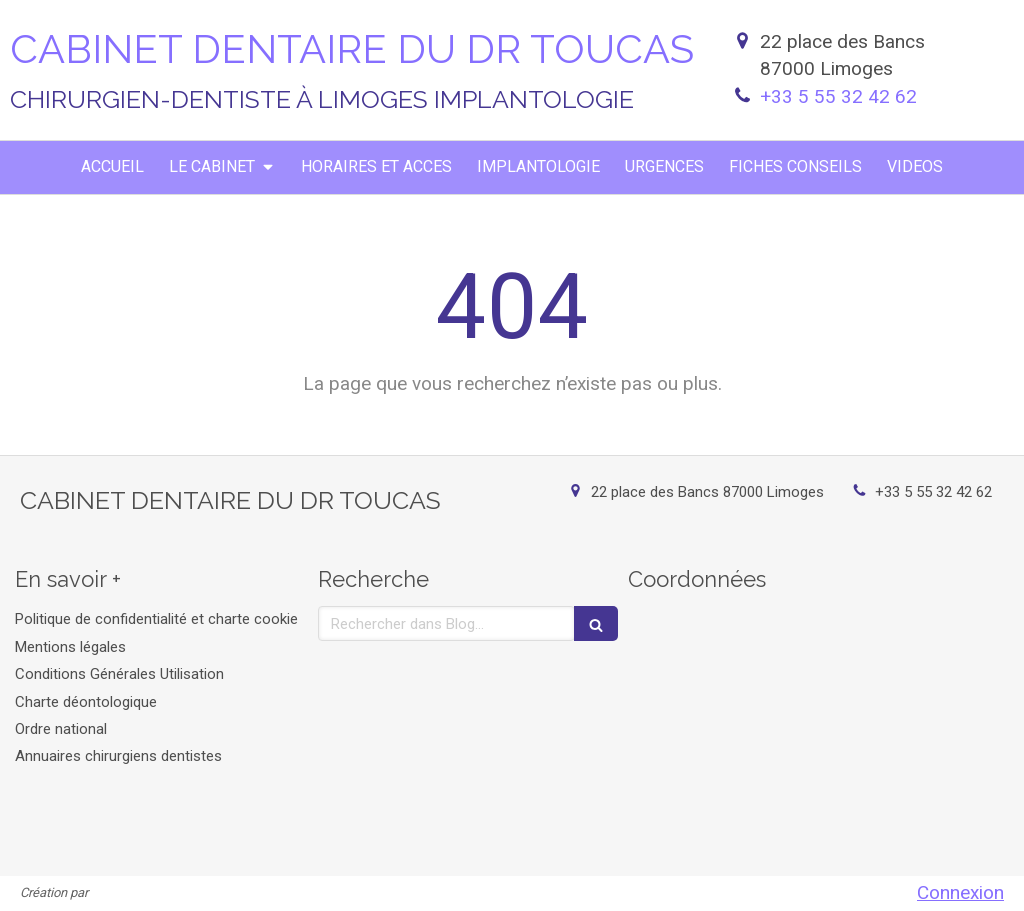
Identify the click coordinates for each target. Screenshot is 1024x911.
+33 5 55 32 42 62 (838, 96)
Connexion (960, 892)
